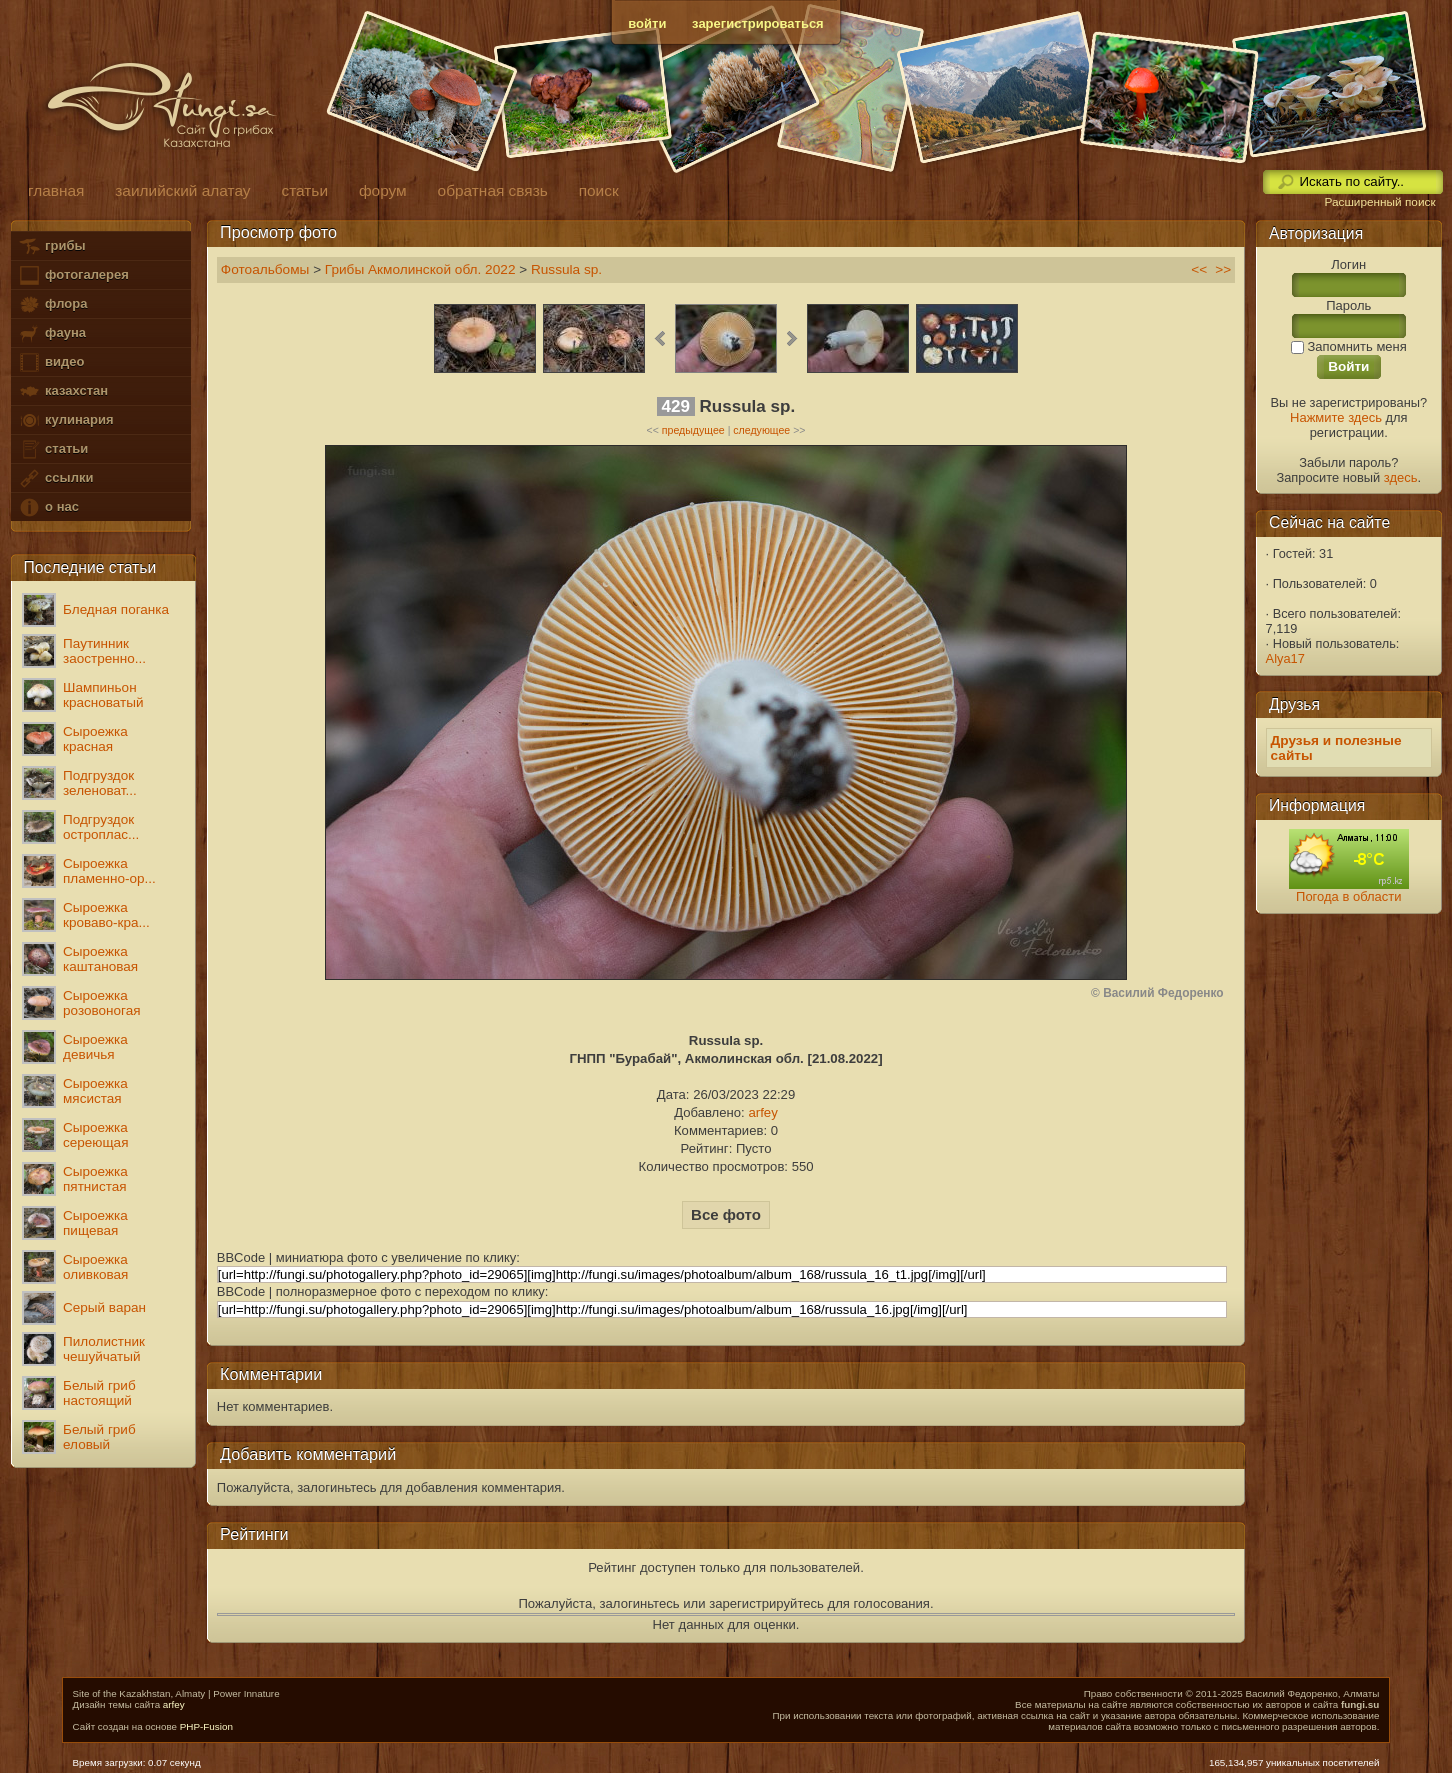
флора (52, 304)
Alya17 (1285, 658)
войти (647, 23)
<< (1199, 269)
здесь (1401, 477)
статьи (53, 449)
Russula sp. (566, 269)
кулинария (65, 420)
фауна (52, 333)
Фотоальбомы (265, 269)
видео (51, 362)
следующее (761, 430)
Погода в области (1348, 896)
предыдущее (693, 430)
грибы (51, 246)
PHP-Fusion (206, 1726)
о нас (48, 507)
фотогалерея (73, 275)
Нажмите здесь (1336, 417)
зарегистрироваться (758, 23)
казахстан (63, 391)
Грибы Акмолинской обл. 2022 (420, 269)
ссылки (55, 478)
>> (1223, 269)
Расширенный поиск (1379, 202)
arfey (762, 1112)
